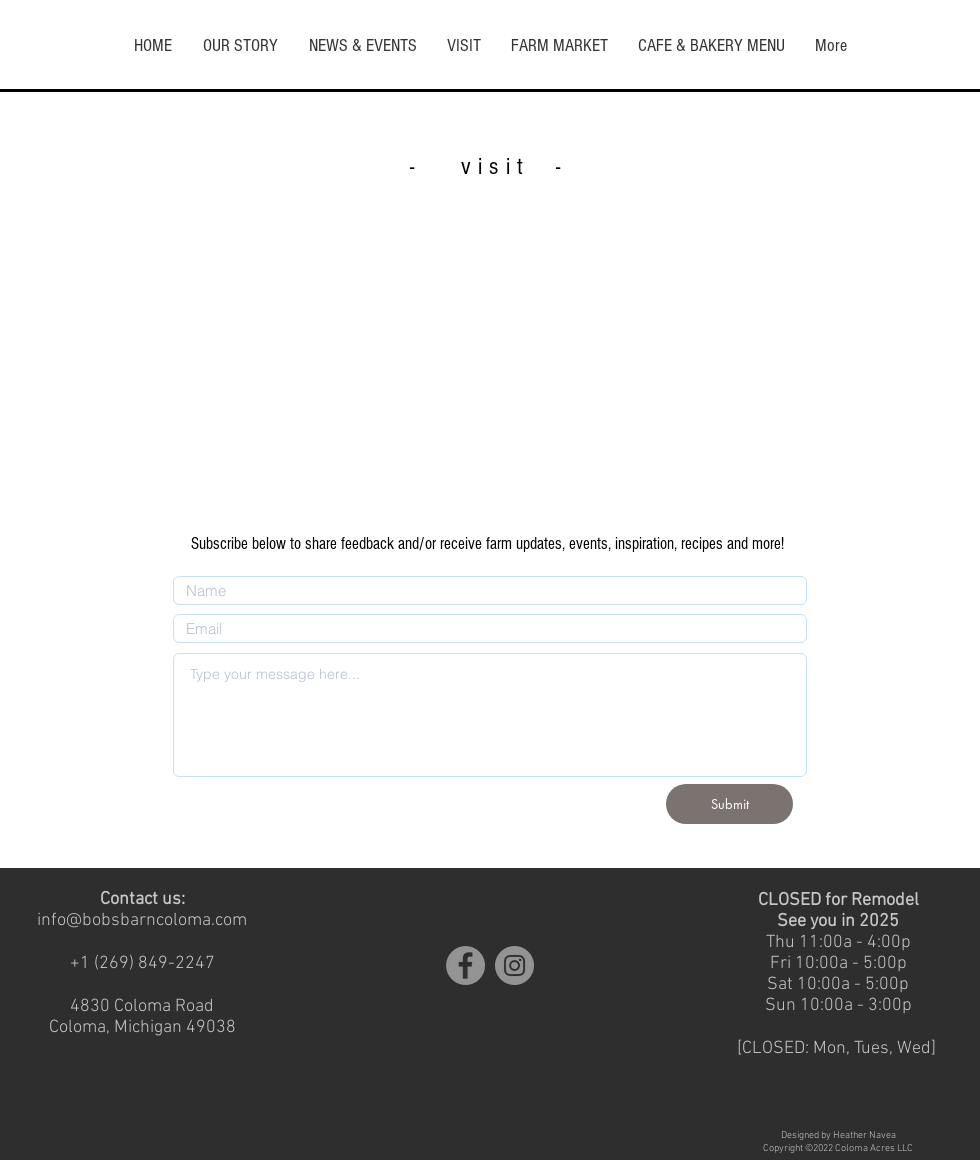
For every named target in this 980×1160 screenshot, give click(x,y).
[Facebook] (465, 965)
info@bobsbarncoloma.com (142, 920)
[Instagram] (514, 965)
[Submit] (729, 804)
